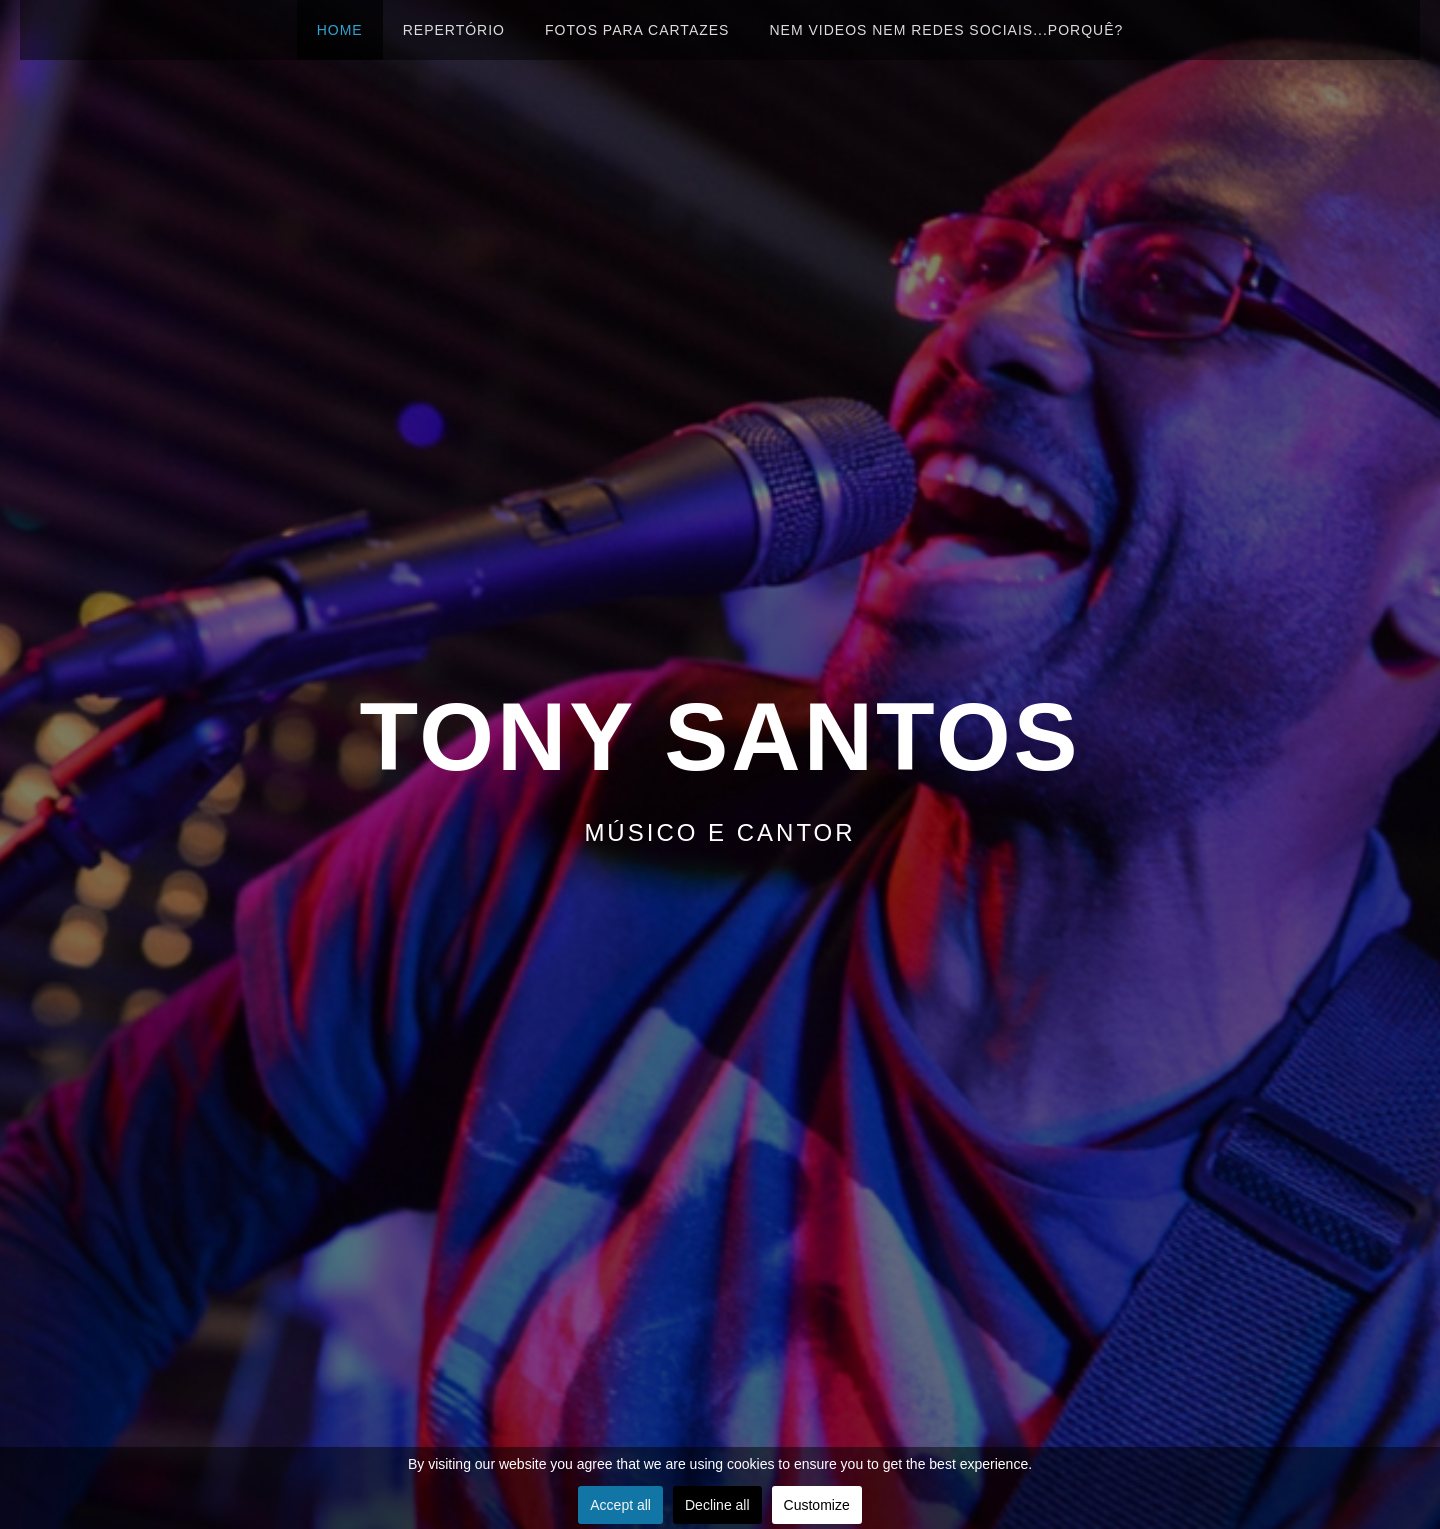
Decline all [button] (717, 1505)
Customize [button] (817, 1505)
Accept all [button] (620, 1505)
